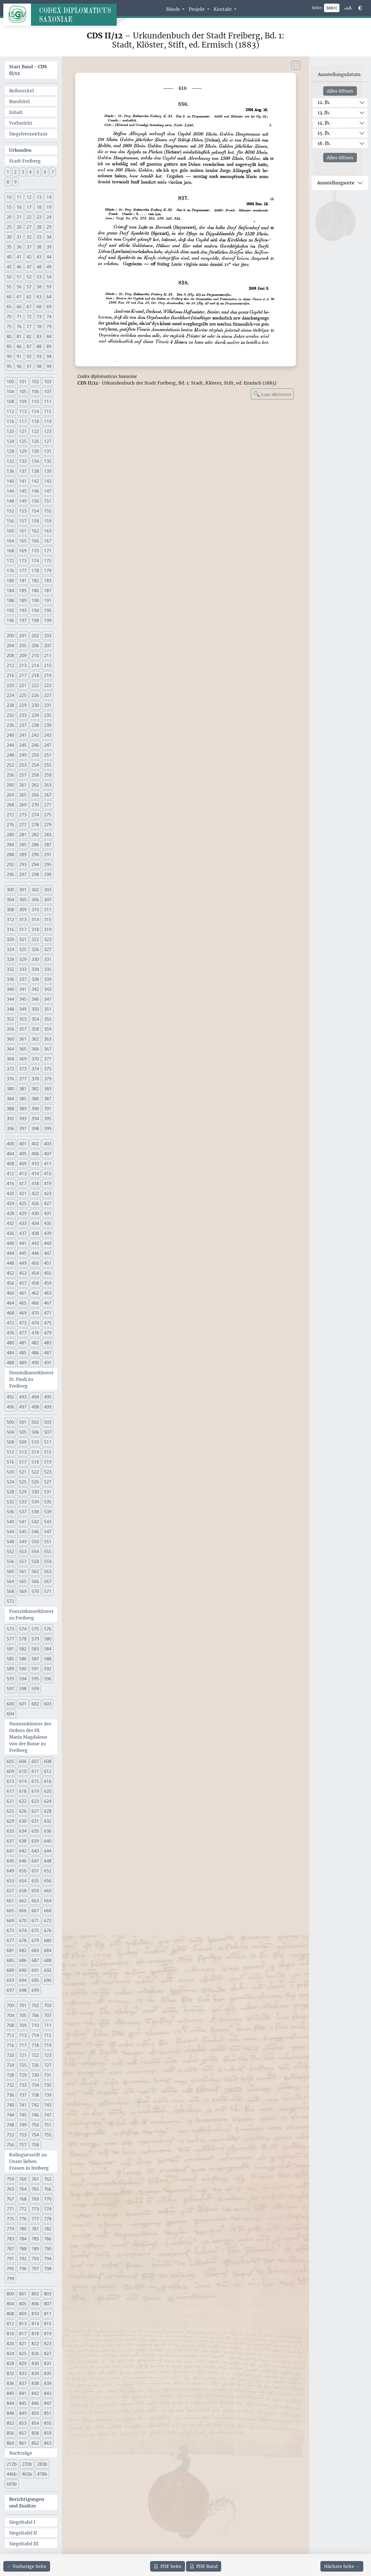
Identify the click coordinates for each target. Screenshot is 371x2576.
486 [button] (35, 1353)
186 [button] (35, 590)
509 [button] (23, 1442)
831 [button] (47, 2363)
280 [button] (10, 835)
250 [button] (35, 755)
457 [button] (23, 1283)
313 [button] (23, 919)
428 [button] (10, 1213)
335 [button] (47, 969)
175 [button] (47, 561)
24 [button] (48, 217)
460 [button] (10, 1293)
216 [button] (10, 675)
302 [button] (35, 890)
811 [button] (47, 2314)
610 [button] (23, 1771)
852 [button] (10, 2423)
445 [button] (23, 1253)
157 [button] (23, 521)
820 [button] (10, 2343)
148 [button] (10, 501)
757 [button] (23, 2145)
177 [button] (23, 571)
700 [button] (10, 2005)
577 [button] (10, 1639)
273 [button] (23, 815)
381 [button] (23, 1089)
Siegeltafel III (23, 2543)
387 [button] (47, 1099)
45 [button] (9, 267)
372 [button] (10, 1069)
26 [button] (19, 227)
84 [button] (48, 336)
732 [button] (10, 2085)
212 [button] (10, 665)
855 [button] (47, 2423)
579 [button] (35, 1639)
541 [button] (23, 1522)
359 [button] (47, 1029)
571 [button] (47, 1591)
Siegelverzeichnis (28, 134)
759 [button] (10, 2179)
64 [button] (48, 297)
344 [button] (10, 999)
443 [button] (47, 1243)
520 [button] (10, 1472)
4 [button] (30, 172)
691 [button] (35, 1970)
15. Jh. (324, 133)
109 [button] (23, 401)
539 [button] (47, 1512)
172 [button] (10, 561)
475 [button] (47, 1323)
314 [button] (35, 919)
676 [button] (47, 1930)
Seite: (317, 7)
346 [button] (35, 999)
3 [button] (23, 172)
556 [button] (10, 1561)
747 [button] (47, 2115)
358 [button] (35, 1029)
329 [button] (23, 959)
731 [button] (47, 2075)
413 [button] (23, 1174)
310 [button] (35, 909)
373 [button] (23, 1069)
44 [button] (48, 257)
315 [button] (47, 919)
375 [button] (47, 1069)
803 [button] (47, 2294)
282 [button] (35, 835)
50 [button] (9, 277)
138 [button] (35, 471)
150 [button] (35, 501)
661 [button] (10, 1901)
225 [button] (23, 695)
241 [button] (23, 735)
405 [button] (23, 1154)
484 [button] (10, 1353)
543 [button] (47, 1522)
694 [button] (23, 1980)
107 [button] (47, 391)
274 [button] (35, 815)
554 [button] (35, 1551)
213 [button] (23, 665)
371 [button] (47, 1059)
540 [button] (10, 1522)
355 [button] (47, 1019)
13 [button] (38, 197)
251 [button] (47, 755)
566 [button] (35, 1581)
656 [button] (47, 1881)
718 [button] (35, 2045)
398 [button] (35, 1128)
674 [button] (23, 1930)
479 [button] (47, 1333)
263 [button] (47, 785)
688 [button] (47, 1960)
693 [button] (10, 1980)
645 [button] (10, 1861)
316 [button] (10, 929)
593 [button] (10, 1679)
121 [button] (23, 431)
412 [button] (10, 1174)
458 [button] (35, 1283)
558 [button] (35, 1561)
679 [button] (35, 1940)
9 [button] (15, 182)
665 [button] (10, 1911)
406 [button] (35, 1154)
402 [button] (35, 1144)
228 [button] (10, 705)
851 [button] (47, 2413)
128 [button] (10, 451)
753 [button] (23, 2135)
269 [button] (23, 805)
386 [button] (35, 1099)
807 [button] (47, 2304)
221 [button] (23, 685)
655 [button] (35, 1881)
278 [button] (35, 825)
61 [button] (19, 297)
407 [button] (47, 1154)
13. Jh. (324, 112)
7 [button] (52, 172)
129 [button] (23, 451)
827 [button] (47, 2353)
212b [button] (12, 2464)
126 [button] (35, 441)
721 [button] (23, 2055)
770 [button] (47, 2199)
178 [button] (35, 571)
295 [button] (47, 864)
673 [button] (10, 1930)
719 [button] (47, 2045)
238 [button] (35, 725)
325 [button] (23, 949)
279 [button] (47, 825)
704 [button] (10, 2015)
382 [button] (35, 1089)
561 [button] (23, 1571)
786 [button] (47, 2239)
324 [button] (10, 949)
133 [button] (23, 461)
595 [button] (35, 1679)
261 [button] (23, 785)
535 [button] (47, 1502)
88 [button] (38, 346)
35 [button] (9, 247)
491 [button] (47, 1363)
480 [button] (10, 1343)
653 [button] (10, 1881)
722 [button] (35, 2055)
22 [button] (29, 217)
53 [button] (38, 277)
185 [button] (23, 590)
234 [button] (35, 715)
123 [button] (47, 431)
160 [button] (10, 531)
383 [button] (47, 1089)
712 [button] (10, 2035)
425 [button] (23, 1203)
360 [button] (10, 1039)
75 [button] (9, 326)
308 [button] (10, 909)
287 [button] (47, 845)
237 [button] (23, 725)
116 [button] (10, 421)
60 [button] (9, 297)
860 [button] (10, 2443)
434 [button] (35, 1223)
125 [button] (23, 441)
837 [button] (23, 2383)
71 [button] (19, 316)
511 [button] (47, 1442)
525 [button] (23, 1482)
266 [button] (35, 795)
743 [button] (47, 2105)
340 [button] (10, 989)
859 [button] (47, 2433)
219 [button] (47, 675)
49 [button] (48, 267)
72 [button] (29, 316)
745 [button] (23, 2115)
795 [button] (10, 2269)
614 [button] (23, 1781)
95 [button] (9, 366)
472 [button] (10, 1323)
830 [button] (35, 2363)
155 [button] (47, 511)
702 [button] (35, 2005)
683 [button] (35, 1950)
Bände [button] (173, 9)
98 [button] (38, 366)
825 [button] (23, 2353)
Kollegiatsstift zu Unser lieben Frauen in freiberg (29, 2161)
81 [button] (19, 336)
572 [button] (10, 1601)
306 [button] (35, 900)
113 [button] (23, 411)
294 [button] (35, 864)
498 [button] (35, 1407)
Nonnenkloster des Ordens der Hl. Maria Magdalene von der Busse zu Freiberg (30, 1737)
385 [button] (23, 1099)
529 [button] (23, 1492)
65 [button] (9, 307)
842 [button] (35, 2393)
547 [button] (47, 1532)
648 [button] (47, 1861)
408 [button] (10, 1164)
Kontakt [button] (223, 9)
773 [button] (35, 2209)
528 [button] (10, 1492)
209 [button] (23, 655)
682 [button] (23, 1950)
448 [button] (10, 1263)
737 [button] (23, 2095)
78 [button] (38, 326)
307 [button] (47, 900)
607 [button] (35, 1761)
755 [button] (47, 2135)
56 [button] (19, 287)
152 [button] (10, 511)
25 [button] (9, 227)
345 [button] (23, 999)
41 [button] (19, 257)
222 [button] (35, 685)
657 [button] (10, 1891)
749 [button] (23, 2125)
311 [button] (47, 909)
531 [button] (47, 1492)
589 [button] (10, 1669)
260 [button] (10, 785)
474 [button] (35, 1323)
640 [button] (47, 1841)
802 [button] (35, 2294)
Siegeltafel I (22, 2522)
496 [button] (10, 1407)
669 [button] (10, 1920)
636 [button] (47, 1831)
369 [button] (23, 1059)
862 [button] (35, 2443)
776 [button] (23, 2219)
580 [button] (47, 1639)
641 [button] (10, 1851)
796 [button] (23, 2269)
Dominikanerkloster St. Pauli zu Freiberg (31, 1379)
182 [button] (35, 581)
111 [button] (47, 401)
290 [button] (35, 854)
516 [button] (10, 1462)
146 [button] (35, 491)
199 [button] (47, 620)
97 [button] (29, 366)
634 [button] (23, 1831)
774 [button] (47, 2209)
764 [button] (23, 2189)
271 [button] (47, 805)
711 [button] (47, 2025)
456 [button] (10, 1283)
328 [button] (10, 959)
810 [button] (35, 2314)
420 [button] (10, 1193)
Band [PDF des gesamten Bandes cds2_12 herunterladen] (204, 2566)
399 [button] (47, 1128)
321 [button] (23, 939)
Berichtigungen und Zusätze (26, 2502)
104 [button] (10, 391)
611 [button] (35, 1771)
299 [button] (47, 874)
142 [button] (35, 481)
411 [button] (47, 1164)
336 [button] (10, 979)
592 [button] (47, 1669)
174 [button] (35, 561)
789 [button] (35, 2249)
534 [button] (35, 1502)
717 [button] (23, 2045)
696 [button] (47, 1980)
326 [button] (35, 949)
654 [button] (23, 1881)
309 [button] (23, 909)
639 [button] (35, 1841)
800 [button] (10, 2294)
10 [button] (9, 197)
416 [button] (10, 1183)
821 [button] (23, 2343)
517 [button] (23, 1462)
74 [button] (48, 316)
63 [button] (38, 297)
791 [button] (10, 2259)
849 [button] (23, 2413)
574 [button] (23, 1629)
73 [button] (38, 316)
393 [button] (23, 1118)
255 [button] (47, 765)
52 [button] (29, 277)
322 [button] (35, 939)
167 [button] (47, 541)
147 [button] (47, 491)
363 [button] (47, 1039)
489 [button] (23, 1363)
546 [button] (35, 1532)
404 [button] (10, 1154)
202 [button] (35, 636)
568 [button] (10, 1591)
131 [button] (47, 451)
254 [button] (35, 765)
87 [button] (29, 346)
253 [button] (23, 765)
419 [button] (47, 1183)
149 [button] (23, 501)
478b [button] (42, 2474)
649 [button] (10, 1871)
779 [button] (10, 2229)
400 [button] (10, 1144)
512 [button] (10, 1452)
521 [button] (23, 1472)
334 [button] (35, 969)
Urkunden (20, 150)
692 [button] (47, 1970)
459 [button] (47, 1283)
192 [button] (10, 610)
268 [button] (10, 805)
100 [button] (10, 381)
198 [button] (35, 620)
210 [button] (35, 655)
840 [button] (10, 2393)
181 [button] (23, 581)
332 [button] (10, 969)
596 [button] (47, 1679)
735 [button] (47, 2085)
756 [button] (10, 2145)
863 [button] (47, 2443)
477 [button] (23, 1333)
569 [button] (23, 1591)
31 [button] (19, 237)
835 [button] (47, 2373)
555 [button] (47, 1551)
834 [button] (35, 2373)
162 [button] (35, 531)
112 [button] (10, 411)
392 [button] (10, 1118)
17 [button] (29, 207)
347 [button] (47, 999)
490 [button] (35, 1363)
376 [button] (10, 1079)
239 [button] (47, 725)
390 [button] (35, 1109)
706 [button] (35, 2015)
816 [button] (10, 2334)
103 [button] (47, 381)
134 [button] (35, 461)
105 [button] (23, 391)
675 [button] (35, 1930)
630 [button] (23, 1821)
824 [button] (10, 2353)
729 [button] (23, 2075)
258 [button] (35, 775)
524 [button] (10, 1482)
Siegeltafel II (23, 2533)
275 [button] (47, 815)
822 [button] (35, 2343)
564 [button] (10, 1581)
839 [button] (47, 2383)
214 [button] (35, 665)
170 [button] (35, 551)
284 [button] (10, 845)
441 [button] (23, 1243)
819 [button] (47, 2334)
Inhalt (16, 112)
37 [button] (29, 247)
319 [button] (47, 929)
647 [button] (35, 1861)
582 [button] (23, 1649)
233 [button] (23, 715)
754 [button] (35, 2135)
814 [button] (35, 2324)
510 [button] (35, 1442)
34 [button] (48, 237)
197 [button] (23, 620)
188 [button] (10, 600)
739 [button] (47, 2095)
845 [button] (23, 2403)
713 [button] (23, 2035)
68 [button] (38, 307)
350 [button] (35, 1009)
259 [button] (47, 775)
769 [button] (35, 2199)
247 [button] (47, 745)
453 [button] (23, 1273)
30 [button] (9, 237)
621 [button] (10, 1801)
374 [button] (35, 1069)
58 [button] (38, 287)
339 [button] (47, 979)
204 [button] (10, 645)
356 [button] (10, 1029)
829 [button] (23, 2363)
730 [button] (35, 2075)
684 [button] (47, 1950)
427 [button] (47, 1203)
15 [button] (9, 207)
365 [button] (23, 1049)
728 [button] (10, 2075)
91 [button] (19, 356)
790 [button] (47, 2249)
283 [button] (47, 835)
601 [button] (23, 1704)
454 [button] (35, 1273)
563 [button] (47, 1571)
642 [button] (23, 1851)
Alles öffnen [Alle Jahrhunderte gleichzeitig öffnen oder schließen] (340, 91)
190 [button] (35, 600)
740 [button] (10, 2105)
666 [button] (23, 1911)
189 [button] (23, 600)
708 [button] (10, 2025)
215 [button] (47, 665)
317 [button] (23, 929)
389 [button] (23, 1109)
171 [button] (47, 551)
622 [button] (23, 1801)
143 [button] (47, 481)
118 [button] (35, 421)
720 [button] (10, 2055)
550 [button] (35, 1541)
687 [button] (35, 1960)
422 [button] (35, 1193)
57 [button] (29, 287)
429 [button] (23, 1213)
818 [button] (35, 2334)
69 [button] (48, 307)
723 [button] (47, 2055)
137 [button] (23, 471)
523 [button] (47, 1472)
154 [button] (35, 511)
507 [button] (47, 1432)
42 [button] (29, 257)
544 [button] (10, 1532)
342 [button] (35, 989)
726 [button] (35, 2065)
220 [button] (10, 685)
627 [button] (35, 1811)
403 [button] (47, 1144)
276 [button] (10, 825)
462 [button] (35, 1293)
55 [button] (9, 287)
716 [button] (10, 2045)
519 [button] (47, 1462)
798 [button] (47, 2269)
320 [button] (10, 939)
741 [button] (23, 2105)
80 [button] (9, 336)
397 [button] (23, 1128)
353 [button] (23, 1019)
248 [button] (10, 755)
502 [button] (35, 1422)
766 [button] (47, 2189)
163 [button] (47, 531)
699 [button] (35, 1990)
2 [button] (15, 172)
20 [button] (9, 217)
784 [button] (23, 2239)
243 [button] (47, 735)
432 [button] (10, 1223)
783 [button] (10, 2239)
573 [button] (10, 1629)
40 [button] (9, 257)
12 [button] (29, 197)
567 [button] (47, 1581)
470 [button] (35, 1313)
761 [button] (35, 2179)
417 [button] (23, 1183)
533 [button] (23, 1502)
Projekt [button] (197, 9)
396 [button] (10, 1128)
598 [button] (23, 1689)
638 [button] (23, 1841)
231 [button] (47, 705)
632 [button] (47, 1821)
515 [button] (47, 1452)
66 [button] (19, 307)
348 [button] (10, 1009)
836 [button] (10, 2383)
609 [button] (10, 1771)
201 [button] (23, 636)
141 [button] (23, 481)
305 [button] (23, 900)
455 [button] (47, 1273)
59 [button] (48, 287)
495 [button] (47, 1397)
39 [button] (48, 247)
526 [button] (35, 1482)
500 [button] (10, 1422)
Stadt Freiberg (25, 161)
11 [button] (19, 197)
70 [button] (9, 316)
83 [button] (38, 336)
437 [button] (23, 1233)
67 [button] (29, 307)
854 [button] (35, 2423)
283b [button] (42, 2464)
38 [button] (38, 247)
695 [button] (35, 1980)
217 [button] (23, 675)
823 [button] (47, 2343)
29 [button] (48, 227)
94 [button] (48, 356)
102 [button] (35, 381)
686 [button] (23, 1960)
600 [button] (10, 1704)
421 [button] (23, 1193)
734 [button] (35, 2085)
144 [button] (10, 491)
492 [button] (10, 1397)
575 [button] (35, 1629)
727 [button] (47, 2065)
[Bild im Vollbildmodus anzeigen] (295, 65)
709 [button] (23, 2025)
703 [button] (47, 2005)
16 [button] (19, 207)
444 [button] (10, 1253)
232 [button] (10, 715)
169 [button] (23, 551)
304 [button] (10, 900)
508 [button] (10, 1442)
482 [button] (35, 1343)
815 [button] (47, 2324)
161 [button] (23, 531)
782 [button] (47, 2229)
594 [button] (23, 1679)
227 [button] (47, 695)
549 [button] (23, 1541)
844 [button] (10, 2403)
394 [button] (35, 1118)
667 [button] (35, 1911)
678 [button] (23, 1940)
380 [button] (10, 1089)
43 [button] (38, 257)
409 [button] (23, 1164)
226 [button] (35, 695)
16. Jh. (324, 143)
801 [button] (23, 2294)
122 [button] (35, 431)
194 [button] (35, 610)
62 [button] (29, 297)
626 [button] (23, 1811)
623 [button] (35, 1801)
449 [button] (23, 1263)
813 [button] (23, 2324)
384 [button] (10, 1099)
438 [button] (35, 1233)
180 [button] (10, 581)
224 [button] (10, 695)
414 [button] (35, 1174)
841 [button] (23, 2393)
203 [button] (47, 636)
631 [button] (35, 1821)
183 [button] (47, 581)
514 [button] (35, 1452)
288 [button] (10, 854)
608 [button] (47, 1761)
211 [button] (47, 655)
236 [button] (10, 725)
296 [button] (10, 874)
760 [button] (23, 2179)
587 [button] (35, 1659)
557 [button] (23, 1561)
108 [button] (10, 401)
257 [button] (23, 775)
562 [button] (35, 1571)
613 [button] (10, 1781)
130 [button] (35, 451)
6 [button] (45, 172)
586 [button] (23, 1659)
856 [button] (10, 2433)
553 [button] (23, 1551)
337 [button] (23, 979)
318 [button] (35, 929)
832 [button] (10, 2373)
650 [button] (23, 1871)
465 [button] (23, 1303)
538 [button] (35, 1512)
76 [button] (19, 326)
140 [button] (10, 481)
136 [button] (10, 471)
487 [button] (47, 1353)
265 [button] (23, 795)
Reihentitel (21, 90)
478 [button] (35, 1333)
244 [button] (10, 745)
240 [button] (10, 735)
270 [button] (35, 805)
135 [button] (47, 461)
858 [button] (35, 2433)
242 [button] (35, 735)
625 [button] (10, 1811)
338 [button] (35, 979)
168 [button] (10, 551)
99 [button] (48, 366)
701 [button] (23, 2005)
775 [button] (10, 2219)
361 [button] (23, 1039)
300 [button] (10, 890)
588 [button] (47, 1659)
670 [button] (23, 1920)
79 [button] (48, 326)
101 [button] (23, 381)
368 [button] (10, 1059)
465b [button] (27, 2474)
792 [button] (23, 2259)
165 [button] (23, 541)
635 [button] (35, 1831)
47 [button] (29, 267)
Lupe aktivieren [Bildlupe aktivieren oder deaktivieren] (272, 393)
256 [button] (10, 775)
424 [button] (10, 1203)
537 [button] (23, 1512)
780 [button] (23, 2229)
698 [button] (23, 1990)
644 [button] (47, 1851)
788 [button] (23, 2249)
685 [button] (10, 1960)
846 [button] (35, 2403)
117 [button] (23, 421)
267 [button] (47, 795)
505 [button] (23, 1432)
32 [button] (29, 237)
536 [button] (10, 1512)
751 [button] (47, 2125)
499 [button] (47, 1407)
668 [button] (47, 1911)
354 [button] (35, 1019)
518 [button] (35, 1462)
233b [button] (27, 2464)
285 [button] (23, 845)
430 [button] (35, 1213)
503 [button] (47, 1422)
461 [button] (23, 1293)
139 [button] (47, 471)
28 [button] (38, 227)
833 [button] (23, 2373)
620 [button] (47, 1791)
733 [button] (23, 2085)
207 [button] (47, 645)
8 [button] (8, 182)
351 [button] (47, 1009)
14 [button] (48, 197)
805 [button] (23, 2304)
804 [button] (10, 2304)
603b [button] (12, 2484)
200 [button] (10, 636)
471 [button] (47, 1313)
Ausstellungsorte (335, 183)
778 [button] (47, 2219)
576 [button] (47, 1629)
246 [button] (35, 745)
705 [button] (23, 2015)
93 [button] (38, 356)
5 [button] (37, 172)
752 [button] (10, 2135)
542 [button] (35, 1522)
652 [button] (47, 1871)
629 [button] (10, 1821)
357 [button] (23, 1029)
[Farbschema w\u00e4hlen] (360, 8)
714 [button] (35, 2035)
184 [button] (10, 590)
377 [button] (23, 1079)
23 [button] (38, 217)
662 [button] (23, 1901)
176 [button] (10, 571)
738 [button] (35, 2095)
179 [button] (47, 571)
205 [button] (23, 645)
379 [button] (47, 1079)
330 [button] (35, 959)
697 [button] (10, 1990)
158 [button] (35, 521)
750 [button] (35, 2125)
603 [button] (47, 1704)
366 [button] (35, 1049)
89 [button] (48, 346)
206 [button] (35, 645)
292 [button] (10, 864)
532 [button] (10, 1502)
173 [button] (23, 561)
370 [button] (35, 1059)
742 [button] (35, 2105)
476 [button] (10, 1333)
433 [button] (23, 1223)
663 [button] (35, 1901)
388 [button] (10, 1109)
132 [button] (10, 461)
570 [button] (35, 1591)
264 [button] (10, 795)
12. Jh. (324, 102)
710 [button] (35, 2025)
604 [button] (10, 1714)
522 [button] (35, 1472)
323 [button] (47, 939)
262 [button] (35, 785)
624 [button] (47, 1801)
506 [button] (35, 1432)
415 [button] (47, 1174)
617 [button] (10, 1791)
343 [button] (47, 989)
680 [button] (47, 1940)
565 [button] (23, 1581)
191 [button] (47, 600)
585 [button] (10, 1659)
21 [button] (19, 217)
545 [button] (23, 1532)
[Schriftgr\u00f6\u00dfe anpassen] (348, 8)
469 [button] (23, 1313)
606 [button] (23, 1761)
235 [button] (47, 715)
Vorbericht (21, 123)
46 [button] (19, 267)
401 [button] (23, 1144)
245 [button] (23, 745)
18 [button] (38, 207)
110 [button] (35, 401)
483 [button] (47, 1343)
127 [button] (47, 441)
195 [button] (47, 610)
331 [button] (47, 959)
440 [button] (10, 1243)
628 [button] (47, 1811)
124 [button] (10, 441)
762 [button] (47, 2179)
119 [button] (47, 421)
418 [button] (35, 1183)
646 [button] (23, 1861)
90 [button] (9, 356)
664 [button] (47, 1901)
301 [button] (23, 890)
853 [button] (23, 2423)
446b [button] (12, 2474)
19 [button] (48, 207)
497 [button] (23, 1407)
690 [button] (23, 1970)
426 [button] (35, 1203)
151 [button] (47, 501)
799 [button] (10, 2278)
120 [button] (10, 431)
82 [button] (29, 336)
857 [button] (23, 2433)
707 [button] (47, 2015)
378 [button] (35, 1079)
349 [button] (23, 1009)
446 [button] (35, 1253)
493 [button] (23, 1397)
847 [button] (47, 2403)
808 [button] (10, 2314)
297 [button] (23, 874)
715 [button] (47, 2035)
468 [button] (10, 1313)
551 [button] (47, 1541)
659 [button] (35, 1891)
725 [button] (23, 2065)
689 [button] (10, 1970)
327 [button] (47, 949)
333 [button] (23, 969)
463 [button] (47, 1293)
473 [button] (23, 1323)
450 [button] (35, 1263)
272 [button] (10, 815)
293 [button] (23, 864)
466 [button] (35, 1303)
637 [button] (10, 1841)
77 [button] (29, 326)
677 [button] (10, 1940)
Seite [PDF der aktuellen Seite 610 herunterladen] (167, 2566)
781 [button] (35, 2229)
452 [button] (10, 1273)
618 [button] (23, 1791)
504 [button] (10, 1432)
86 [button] (19, 346)
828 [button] (10, 2363)
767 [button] (10, 2199)
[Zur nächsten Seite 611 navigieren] (341, 2566)
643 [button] (35, 1851)
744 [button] (10, 2115)
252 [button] (10, 765)
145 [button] (23, 491)
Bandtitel (19, 101)
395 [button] (47, 1118)
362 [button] (35, 1039)
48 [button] (38, 267)
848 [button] (10, 2413)
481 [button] (23, 1343)
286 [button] (35, 845)
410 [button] (35, 1164)
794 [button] (47, 2259)
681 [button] (10, 1950)
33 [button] (38, 237)
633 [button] (10, 1831)
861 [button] (23, 2443)
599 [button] (35, 1689)
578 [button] (23, 1639)
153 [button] (23, 511)
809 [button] (23, 2314)
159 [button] (47, 521)
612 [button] (47, 1771)
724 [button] (10, 2065)
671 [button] (35, 1920)
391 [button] (47, 1109)
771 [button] (10, 2209)
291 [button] (47, 854)
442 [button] (35, 1243)
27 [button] (29, 227)
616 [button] (47, 1781)
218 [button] (35, 675)
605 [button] (10, 1761)
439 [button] (47, 1233)
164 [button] (10, 541)
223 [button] (47, 685)
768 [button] (23, 2199)
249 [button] (23, 755)
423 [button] (47, 1193)
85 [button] (9, 346)
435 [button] (47, 1223)
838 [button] (35, 2383)
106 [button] (35, 391)
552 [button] (10, 1551)
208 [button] (10, 655)
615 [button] (35, 1781)
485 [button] (23, 1353)
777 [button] (35, 2219)
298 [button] (35, 874)
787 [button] (10, 2249)
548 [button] (10, 1541)
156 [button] (10, 521)
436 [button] (10, 1233)
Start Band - (28, 70)
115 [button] (47, 411)
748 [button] (10, 2125)
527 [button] (47, 1482)
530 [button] (35, 1492)
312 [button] (10, 919)
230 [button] (35, 705)
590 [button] (23, 1669)
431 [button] (47, 1213)
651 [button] (35, 1871)
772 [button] (23, 2209)
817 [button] (23, 2334)
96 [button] (19, 366)
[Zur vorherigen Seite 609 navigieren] (26, 2566)
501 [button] (23, 1422)
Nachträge (20, 2453)
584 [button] (47, 1649)
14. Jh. (324, 123)
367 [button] (47, 1049)
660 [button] (47, 1891)
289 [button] (23, 854)
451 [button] (47, 1263)
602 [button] (35, 1704)
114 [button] (35, 411)
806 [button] (35, 2304)
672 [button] (47, 1920)
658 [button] (23, 1891)
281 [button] (23, 835)
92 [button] (29, 356)
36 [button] (19, 247)
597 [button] (10, 1689)
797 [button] (35, 2269)
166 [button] (35, 541)
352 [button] (10, 1019)
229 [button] (23, 705)
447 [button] (47, 1253)
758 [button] (35, 2145)
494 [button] (35, 1397)
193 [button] (23, 610)
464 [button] (10, 1303)
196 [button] (10, 620)
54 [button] (48, 277)
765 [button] (35, 2189)
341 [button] (23, 989)
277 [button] (23, 825)
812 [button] (10, 2324)
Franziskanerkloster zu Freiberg (31, 1614)
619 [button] (35, 1791)
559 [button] (47, 1561)
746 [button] (35, 2115)
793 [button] (35, 2259)
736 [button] (10, 2095)
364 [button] (10, 1049)
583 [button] (35, 1649)
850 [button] (35, 2413)
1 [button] (8, 172)
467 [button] (47, 1303)
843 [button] (47, 2393)
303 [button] (47, 890)
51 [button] (19, 277)
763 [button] (10, 2189)
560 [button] (10, 1571)
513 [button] (23, 1452)
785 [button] (35, 2239)
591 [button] (35, 1669)
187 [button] (47, 590)
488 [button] (10, 1363)
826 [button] (35, 2353)
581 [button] (10, 1649)
